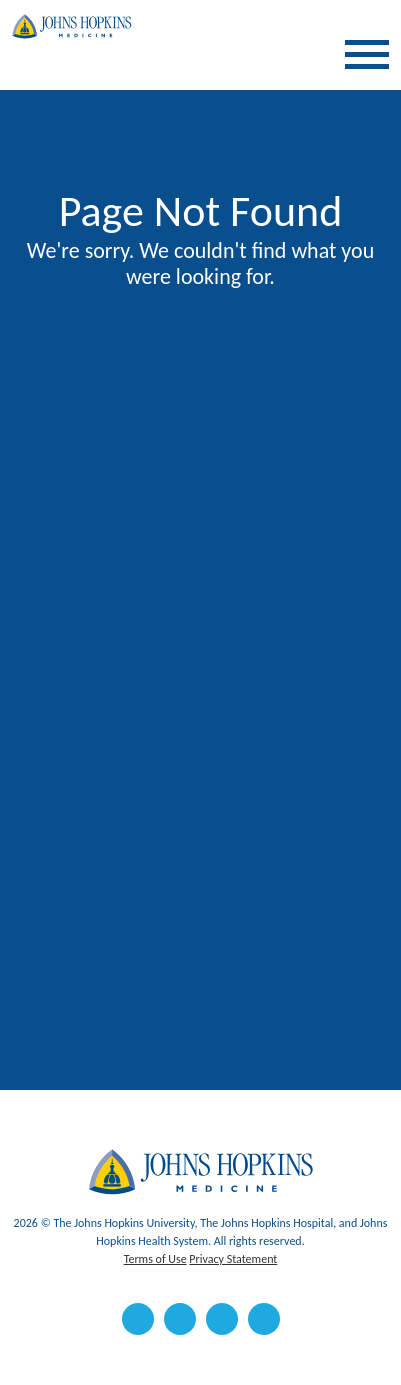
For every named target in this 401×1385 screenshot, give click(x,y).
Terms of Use (155, 1259)
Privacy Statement (233, 1259)
